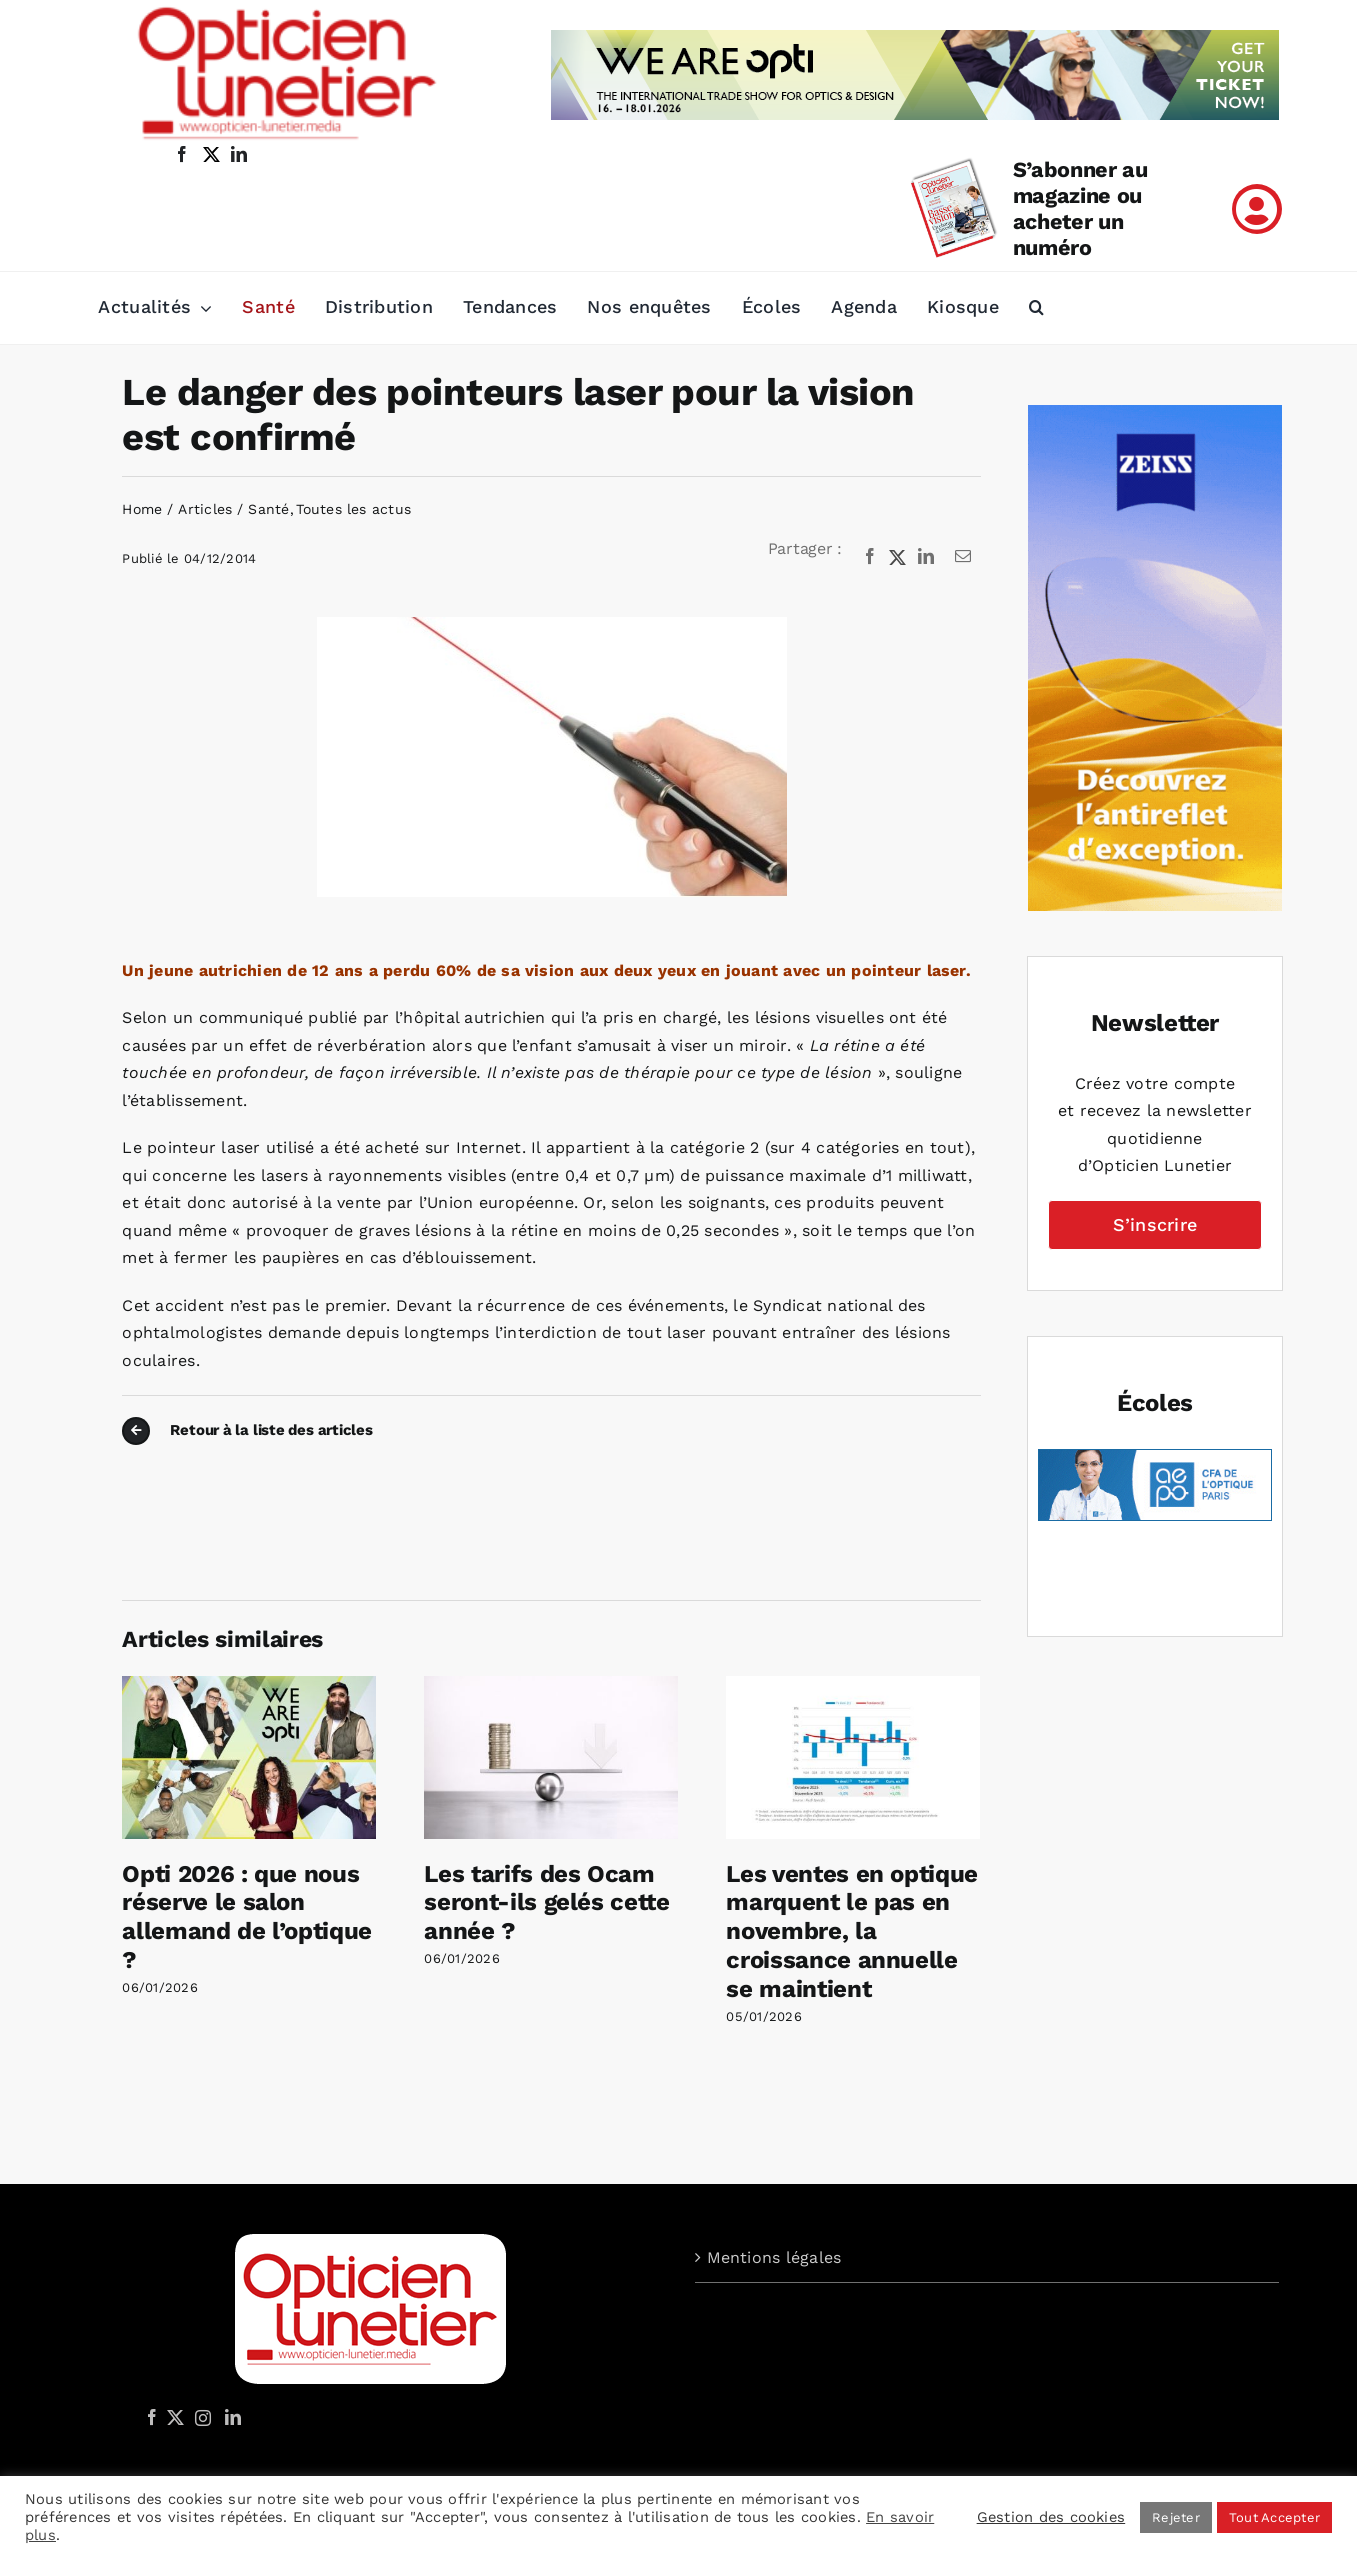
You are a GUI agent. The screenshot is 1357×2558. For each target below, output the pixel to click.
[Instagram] (200, 2417)
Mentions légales (774, 2257)
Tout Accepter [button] (1274, 2517)
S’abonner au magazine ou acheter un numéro (1080, 208)
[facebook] (182, 154)
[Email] (963, 557)
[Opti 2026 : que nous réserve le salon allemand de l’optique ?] (249, 1685)
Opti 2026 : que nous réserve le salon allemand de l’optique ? (246, 1917)
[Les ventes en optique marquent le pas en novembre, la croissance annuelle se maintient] (853, 1685)
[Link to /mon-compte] (1257, 209)
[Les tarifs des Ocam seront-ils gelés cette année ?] (551, 1685)
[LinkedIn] (926, 557)
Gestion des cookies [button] (1051, 2517)
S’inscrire (1155, 1224)
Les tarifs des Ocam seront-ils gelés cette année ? (546, 1903)
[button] (1036, 308)
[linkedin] (239, 154)
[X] (898, 557)
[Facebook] (870, 557)
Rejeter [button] (1176, 2517)
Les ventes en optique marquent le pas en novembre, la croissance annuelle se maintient (851, 1931)
